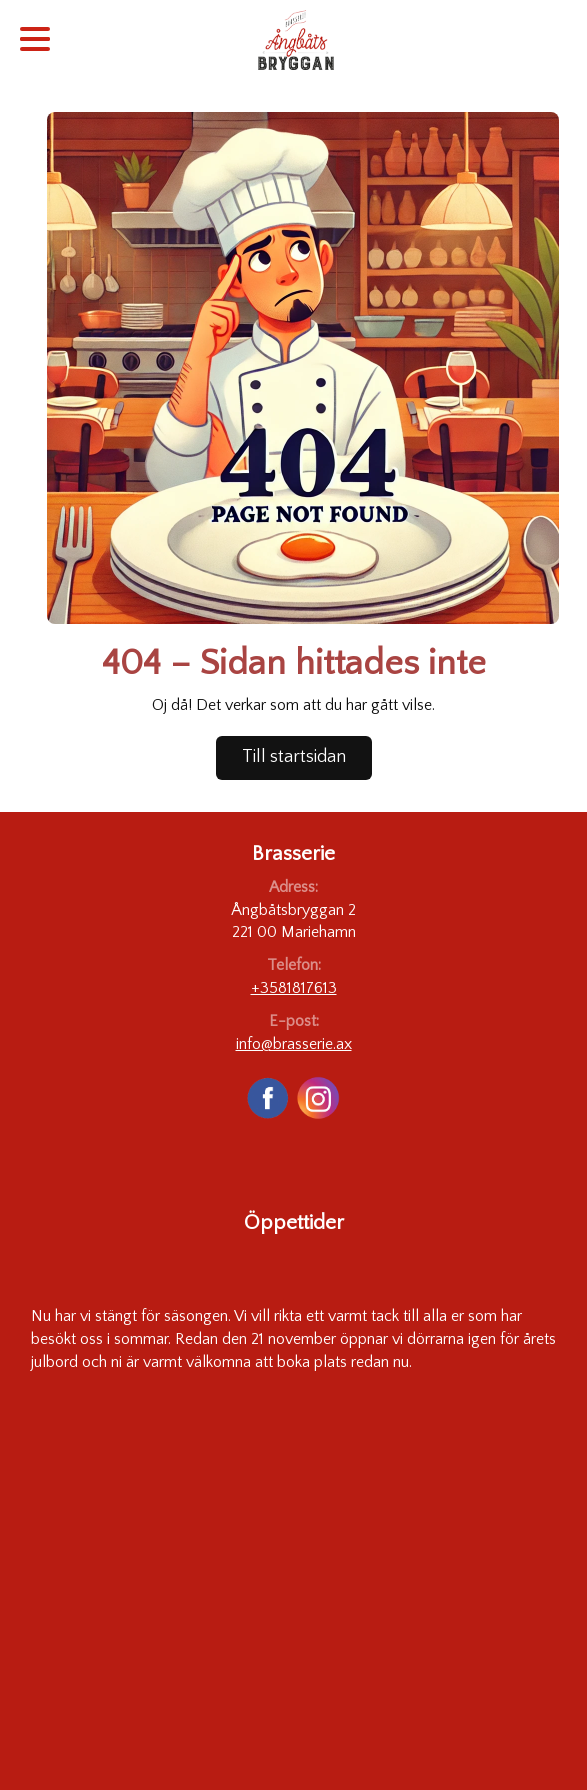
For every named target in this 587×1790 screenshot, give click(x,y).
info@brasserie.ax (294, 1044)
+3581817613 (294, 988)
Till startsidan (294, 757)
